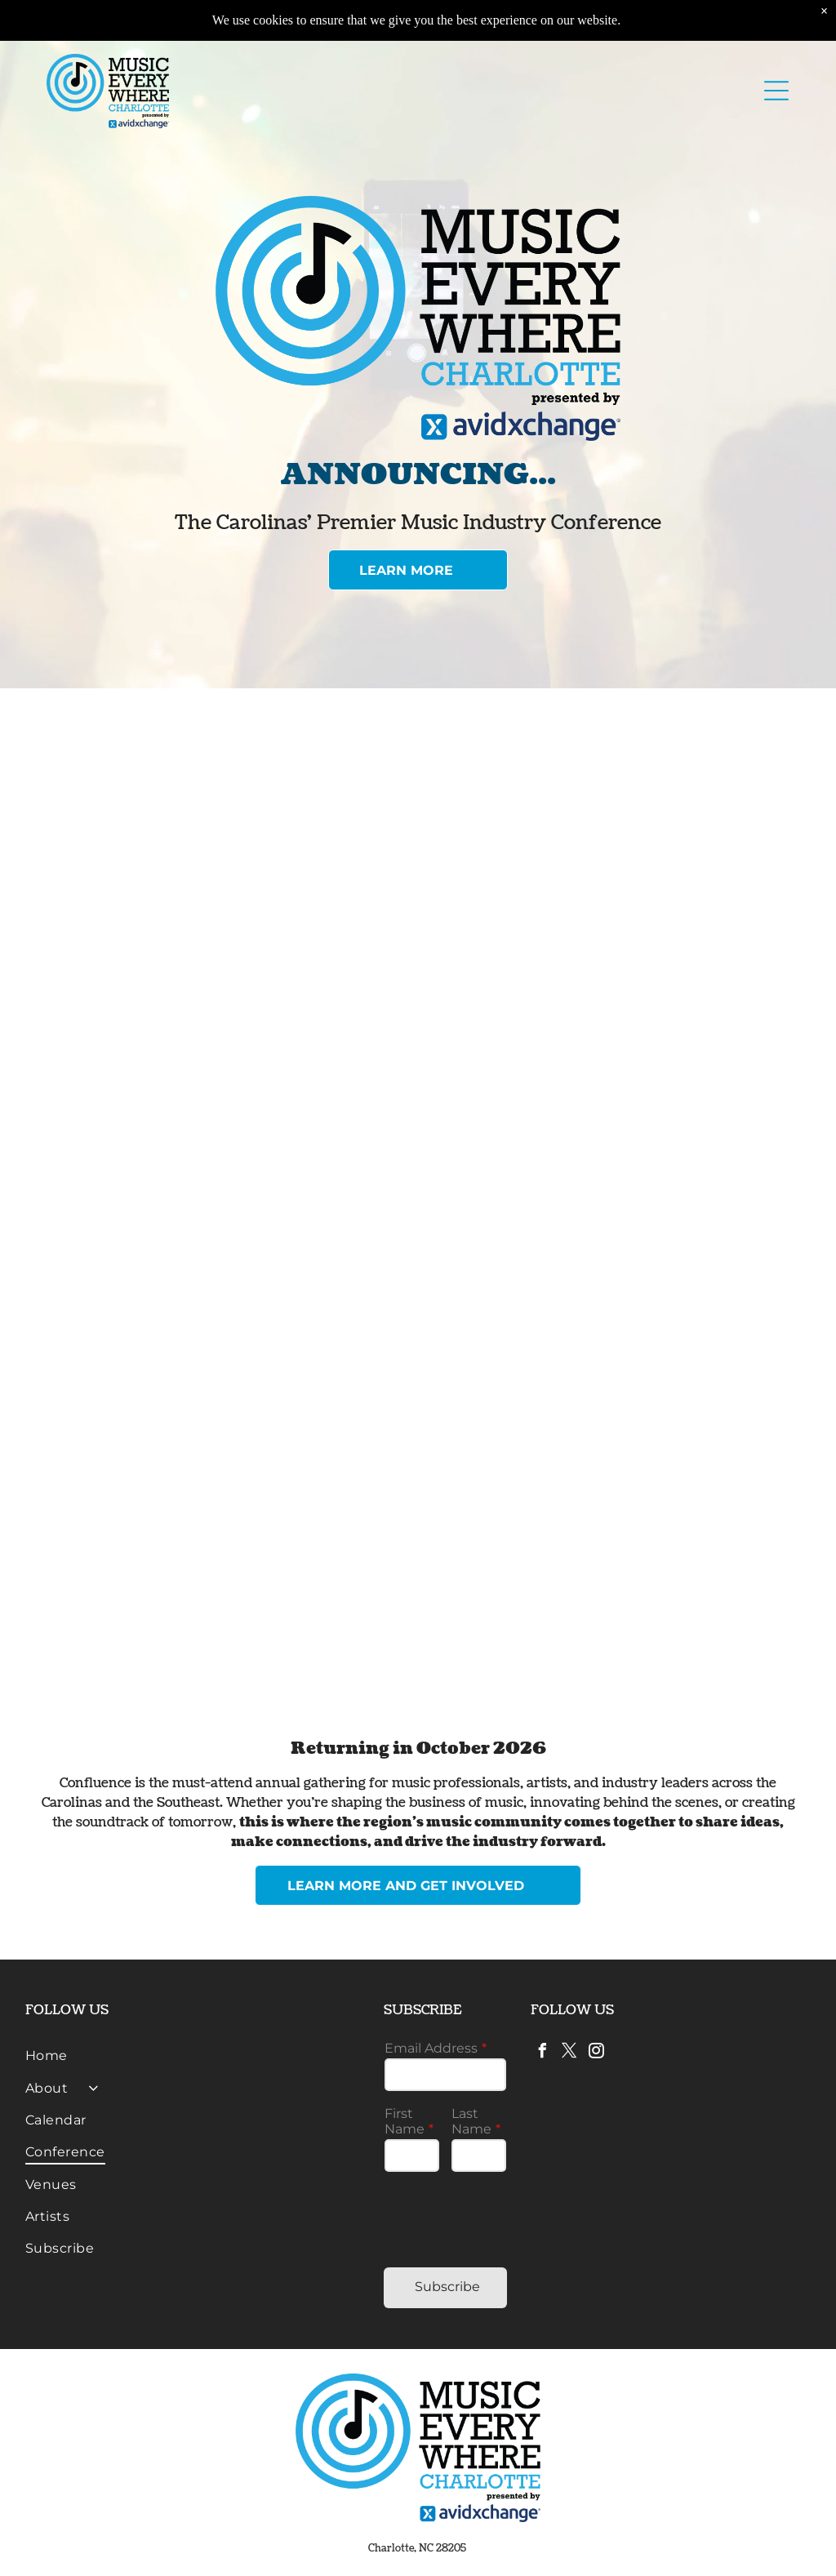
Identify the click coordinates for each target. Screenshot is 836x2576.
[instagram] (596, 2053)
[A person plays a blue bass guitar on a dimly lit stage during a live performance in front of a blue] (232, 1142)
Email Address (431, 2048)
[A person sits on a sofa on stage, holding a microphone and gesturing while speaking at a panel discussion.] (603, 1142)
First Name (405, 2121)
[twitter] (569, 2053)
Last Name (471, 2121)
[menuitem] (192, 2055)
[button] (776, 90)
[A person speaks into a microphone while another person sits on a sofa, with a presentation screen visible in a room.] (232, 881)
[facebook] (542, 2053)
